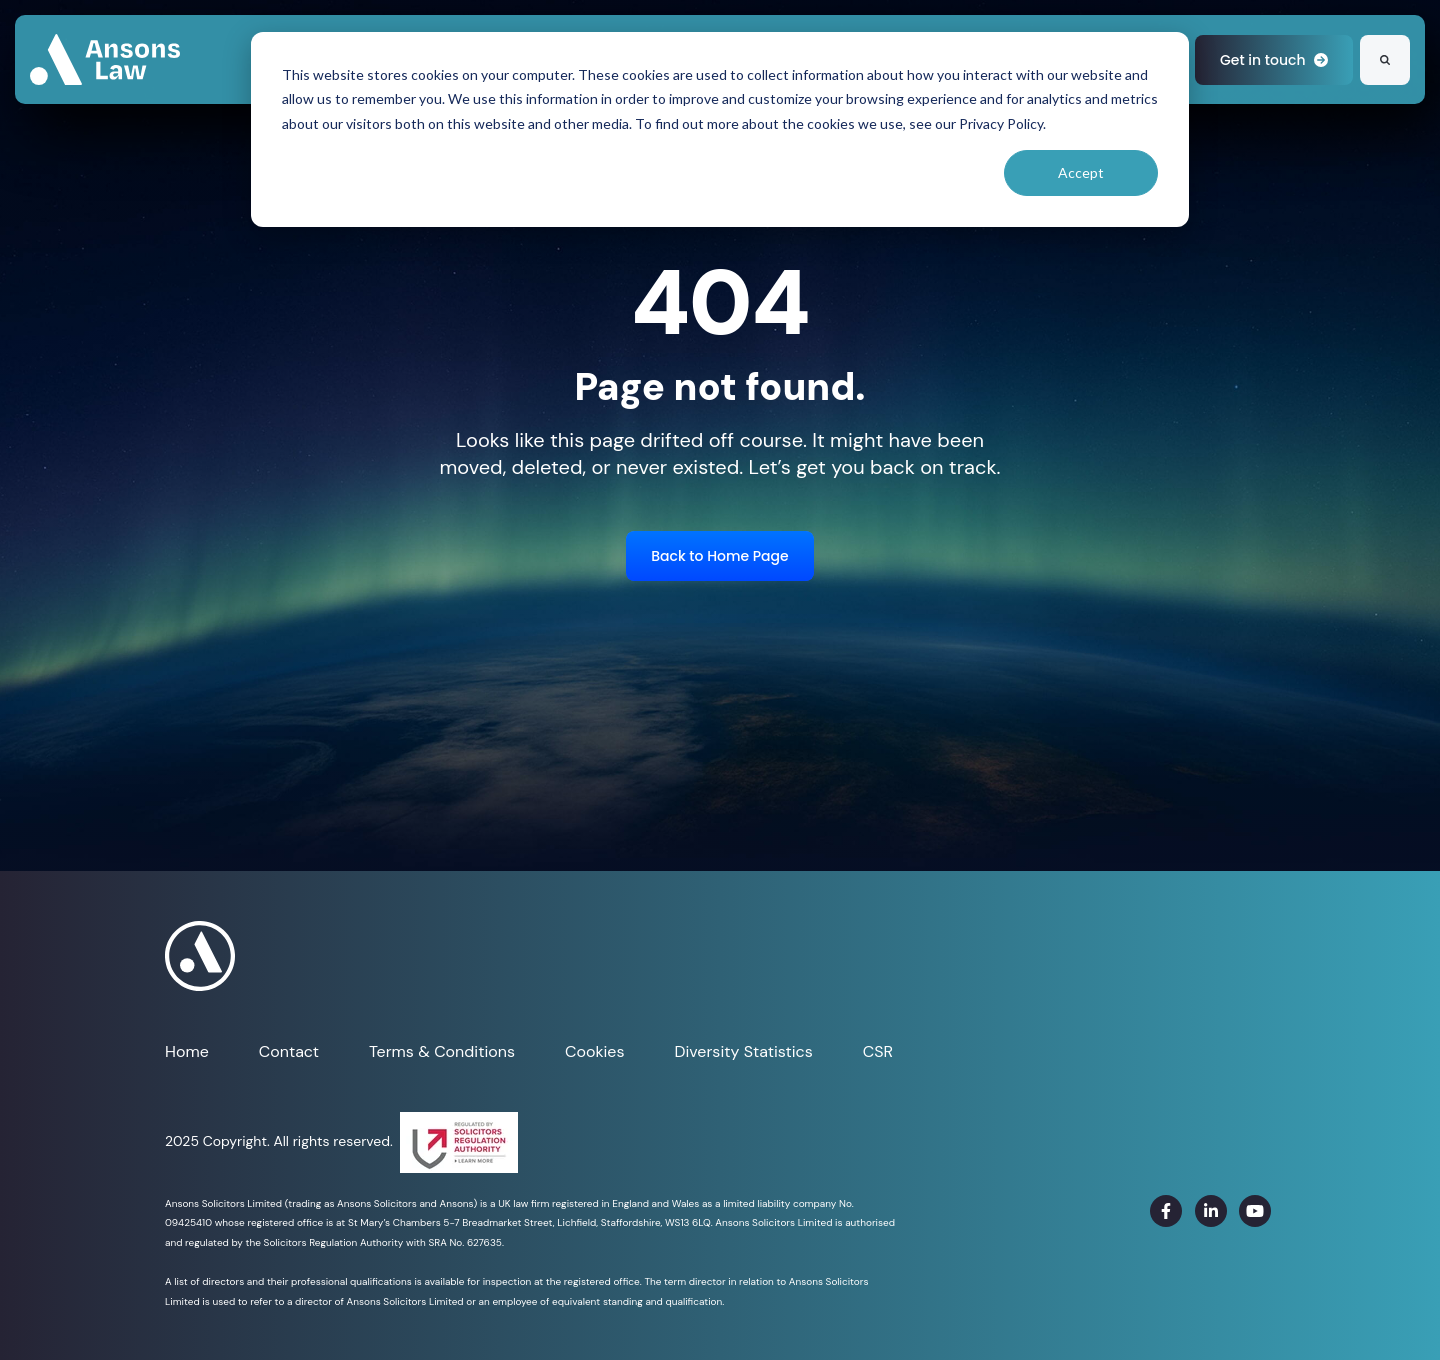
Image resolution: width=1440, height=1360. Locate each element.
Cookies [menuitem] (594, 1051)
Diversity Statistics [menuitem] (743, 1051)
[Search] (1385, 60)
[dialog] (720, 129)
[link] (105, 58)
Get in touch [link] (1273, 60)
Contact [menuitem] (289, 1051)
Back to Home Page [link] (719, 556)
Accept (1081, 172)
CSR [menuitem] (878, 1051)
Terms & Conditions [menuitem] (442, 1051)
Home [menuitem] (187, 1051)
